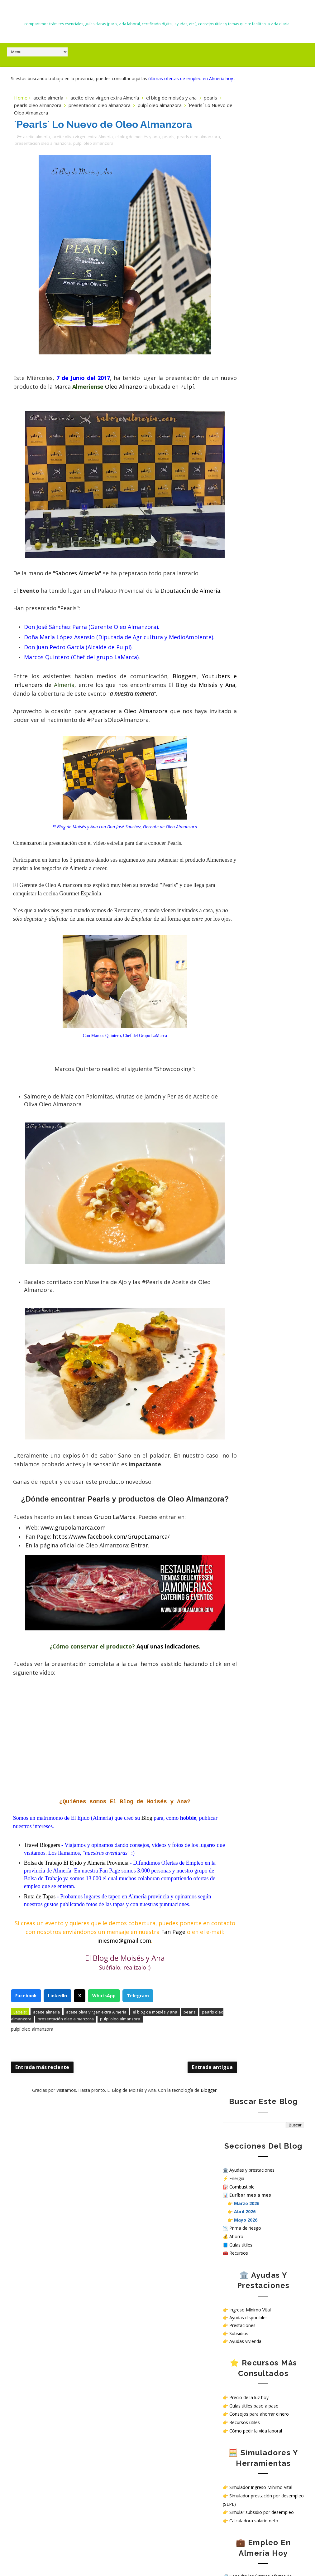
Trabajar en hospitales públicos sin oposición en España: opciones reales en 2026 (53, 2299)
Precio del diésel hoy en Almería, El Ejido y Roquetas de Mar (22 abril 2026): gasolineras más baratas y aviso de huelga (55, 2363)
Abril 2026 (244, 190)
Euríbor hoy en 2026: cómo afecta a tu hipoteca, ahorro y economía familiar (55, 2327)
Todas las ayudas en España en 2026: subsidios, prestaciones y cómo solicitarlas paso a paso (50, 2205)
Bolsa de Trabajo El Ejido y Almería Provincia (77, 1921)
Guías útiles (240, 224)
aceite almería (48, 105)
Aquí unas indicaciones (150, 1705)
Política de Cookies (242, 642)
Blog (147, 1876)
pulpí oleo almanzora (116, 149)
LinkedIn (57, 2063)
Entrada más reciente (42, 2134)
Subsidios (238, 312)
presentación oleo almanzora (126, 112)
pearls (26, 112)
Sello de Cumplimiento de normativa (259, 663)
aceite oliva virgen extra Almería (104, 105)
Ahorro (236, 215)
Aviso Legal (234, 647)
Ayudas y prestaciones (251, 149)
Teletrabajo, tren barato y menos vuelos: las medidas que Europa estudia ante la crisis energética (51, 2399)
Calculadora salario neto (253, 500)
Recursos (238, 232)
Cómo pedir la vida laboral (255, 410)
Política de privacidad (244, 637)
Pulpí (52, 403)
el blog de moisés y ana (171, 105)
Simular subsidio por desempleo (261, 491)
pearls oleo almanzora (64, 112)
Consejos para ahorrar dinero (259, 393)
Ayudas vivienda (245, 320)
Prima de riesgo (245, 207)
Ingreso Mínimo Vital (250, 289)
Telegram (138, 2063)
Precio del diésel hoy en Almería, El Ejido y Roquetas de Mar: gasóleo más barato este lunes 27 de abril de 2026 (54, 2456)
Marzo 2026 (246, 182)
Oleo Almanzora (178, 394)
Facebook (26, 2063)
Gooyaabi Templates (285, 2557)
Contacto (232, 632)
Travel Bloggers (43, 1904)
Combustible (242, 166)
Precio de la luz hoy (249, 376)
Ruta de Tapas (40, 1955)
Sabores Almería (78, 589)
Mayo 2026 (245, 199)
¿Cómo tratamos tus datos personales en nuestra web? (262, 655)
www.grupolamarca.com (74, 1586)
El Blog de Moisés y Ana (157, 12)
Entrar (140, 1604)
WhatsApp (104, 2063)
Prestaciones (242, 304)
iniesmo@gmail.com (133, 2007)
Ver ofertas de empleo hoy (256, 578)
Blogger (191, 2157)
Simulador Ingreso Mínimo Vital (260, 466)
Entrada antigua (177, 2134)
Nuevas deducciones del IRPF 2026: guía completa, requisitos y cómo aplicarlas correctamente (55, 2270)
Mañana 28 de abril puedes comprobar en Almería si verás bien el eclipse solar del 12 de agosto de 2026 (56, 2499)
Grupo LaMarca (115, 1575)
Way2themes (212, 2557)
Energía (236, 157)
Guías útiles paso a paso (254, 385)
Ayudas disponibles (248, 296)
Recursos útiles (244, 401)
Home (20, 105)
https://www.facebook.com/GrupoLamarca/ (112, 1595)
